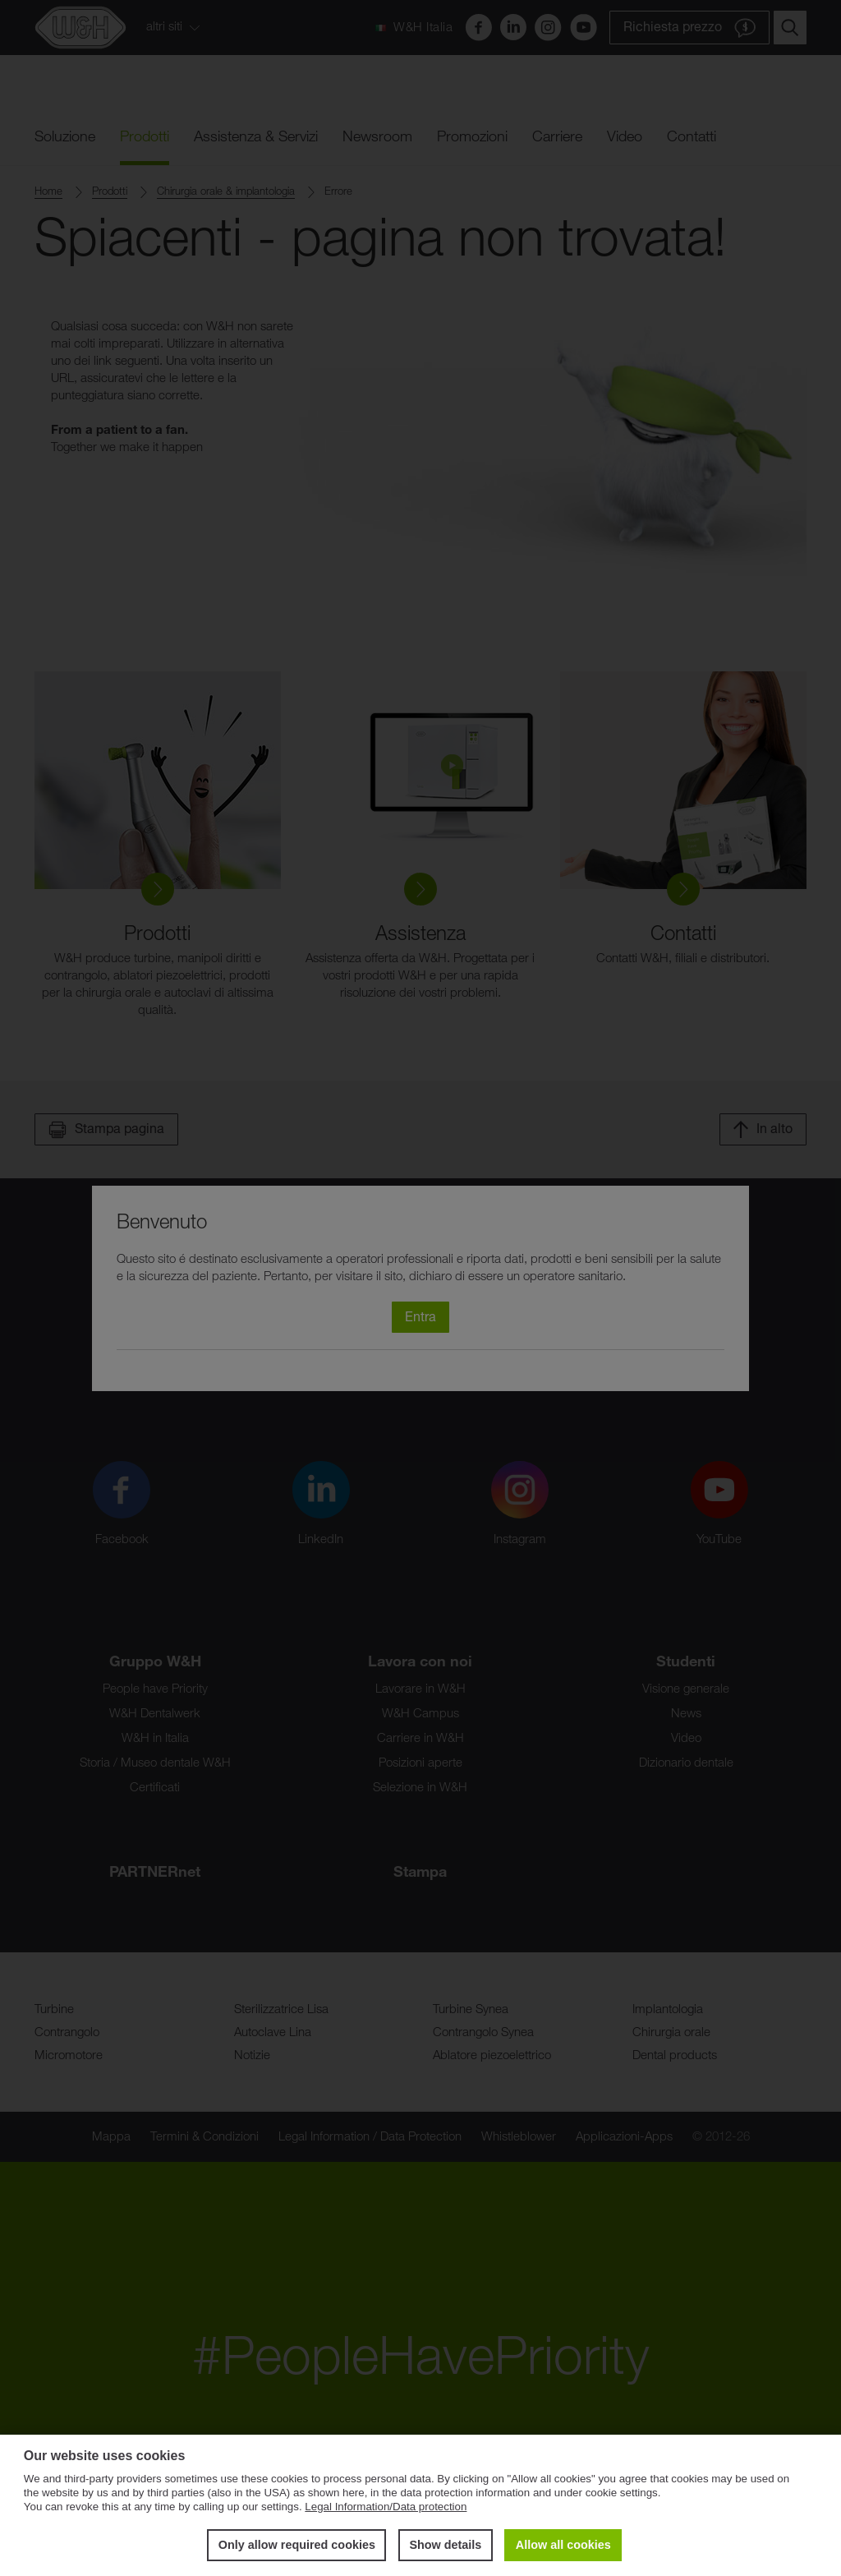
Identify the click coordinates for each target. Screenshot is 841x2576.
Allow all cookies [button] (563, 2544)
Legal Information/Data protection (385, 2506)
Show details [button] (445, 2544)
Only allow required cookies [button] (296, 2544)
